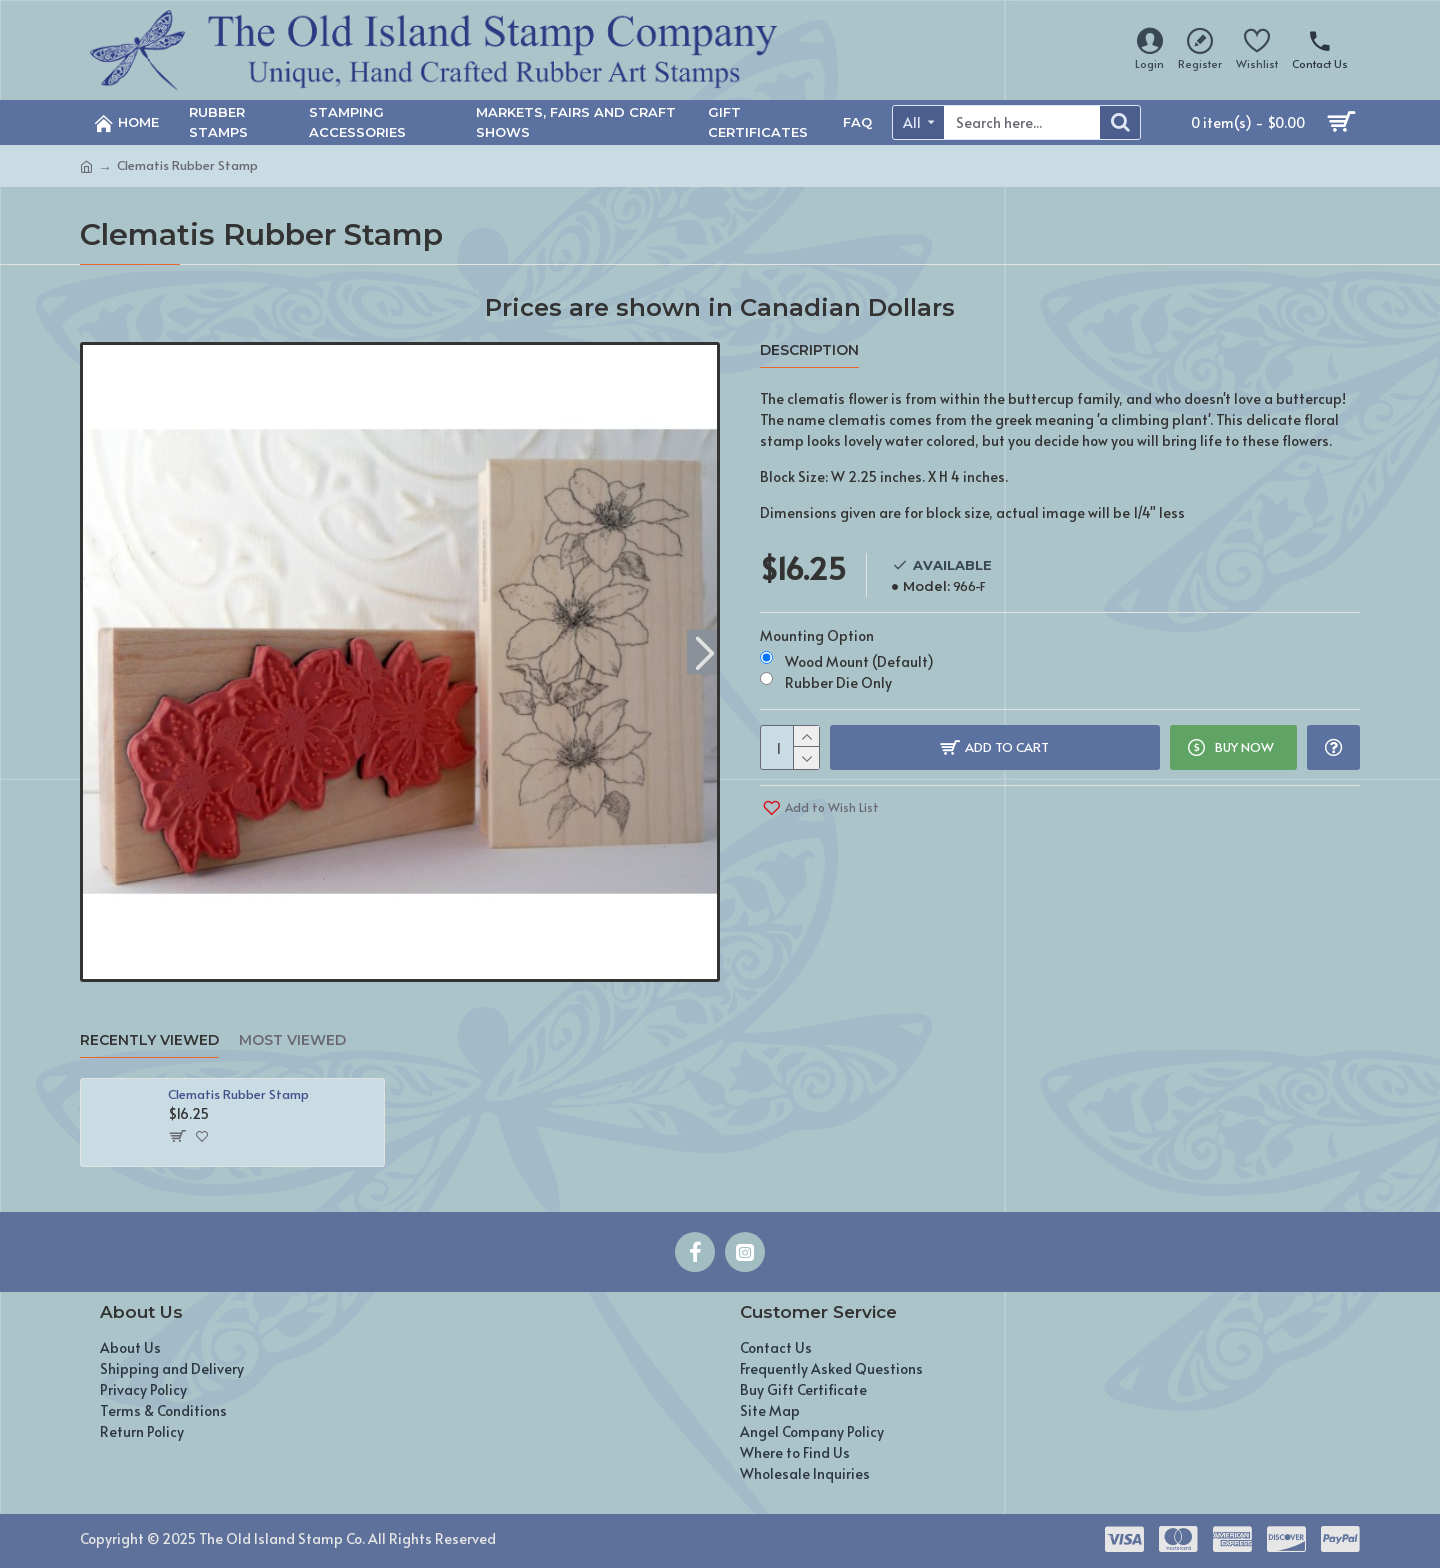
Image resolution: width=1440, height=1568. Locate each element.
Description (809, 350)
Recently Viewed (149, 1040)
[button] (704, 651)
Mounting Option (817, 635)
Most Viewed (292, 1040)
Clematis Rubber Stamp (238, 1094)
